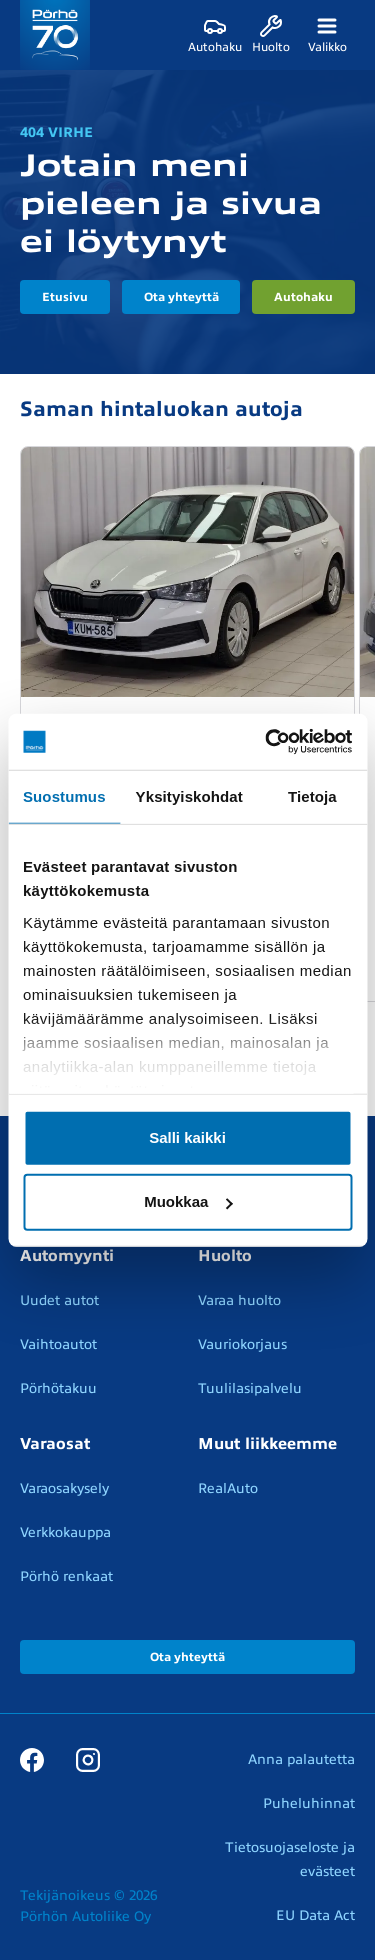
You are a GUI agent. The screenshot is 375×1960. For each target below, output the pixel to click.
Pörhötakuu (58, 1388)
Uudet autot (59, 1300)
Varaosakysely (64, 1488)
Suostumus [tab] (64, 795)
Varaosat (55, 1444)
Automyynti (67, 1256)
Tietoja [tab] (312, 795)
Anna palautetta (301, 1759)
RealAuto (228, 1488)
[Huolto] (271, 35)
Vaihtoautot (58, 1344)
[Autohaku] (215, 35)
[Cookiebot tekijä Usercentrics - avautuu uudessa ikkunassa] (267, 742)
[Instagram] (88, 1759)
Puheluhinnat (309, 1803)
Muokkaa (188, 1201)
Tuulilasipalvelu (250, 1388)
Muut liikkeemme (267, 1444)
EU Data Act (315, 1915)
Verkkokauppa (65, 1532)
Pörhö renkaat (66, 1576)
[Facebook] (32, 1759)
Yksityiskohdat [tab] (189, 795)
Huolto (225, 1256)
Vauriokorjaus (242, 1344)
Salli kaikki (187, 1137)
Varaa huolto (239, 1300)
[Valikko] (327, 35)
